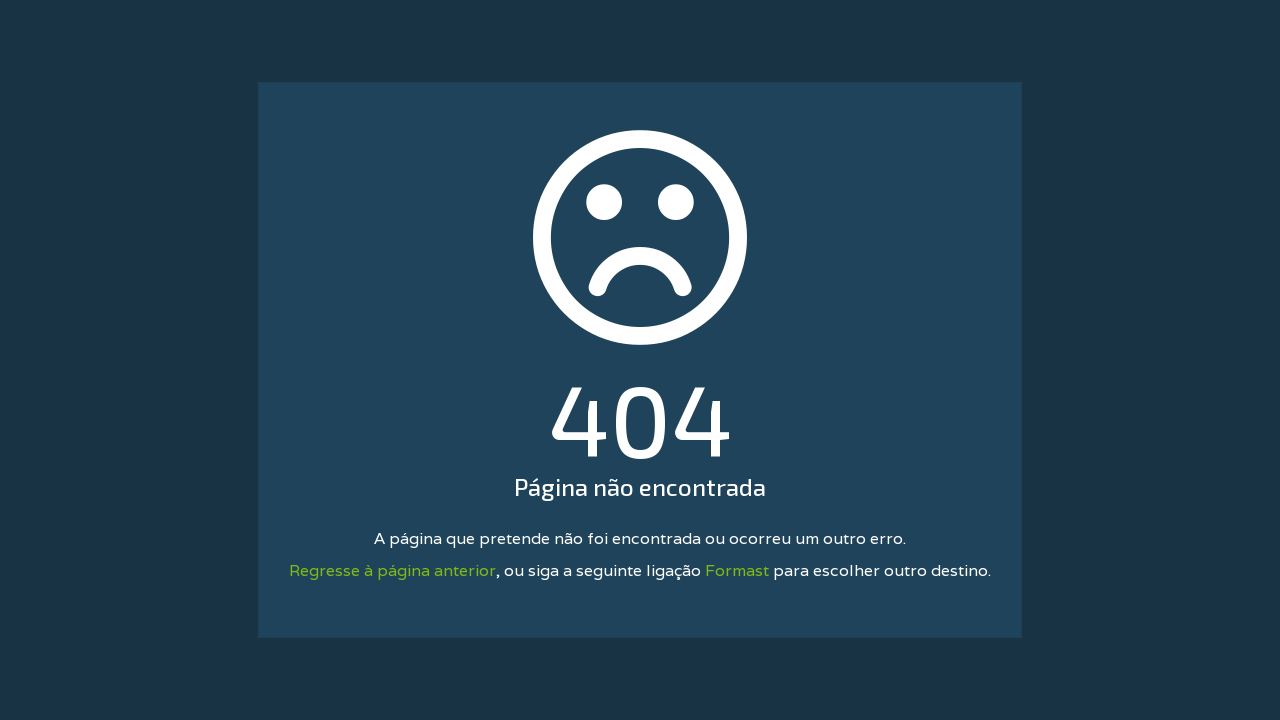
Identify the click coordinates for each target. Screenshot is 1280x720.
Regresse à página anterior (392, 570)
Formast (737, 570)
